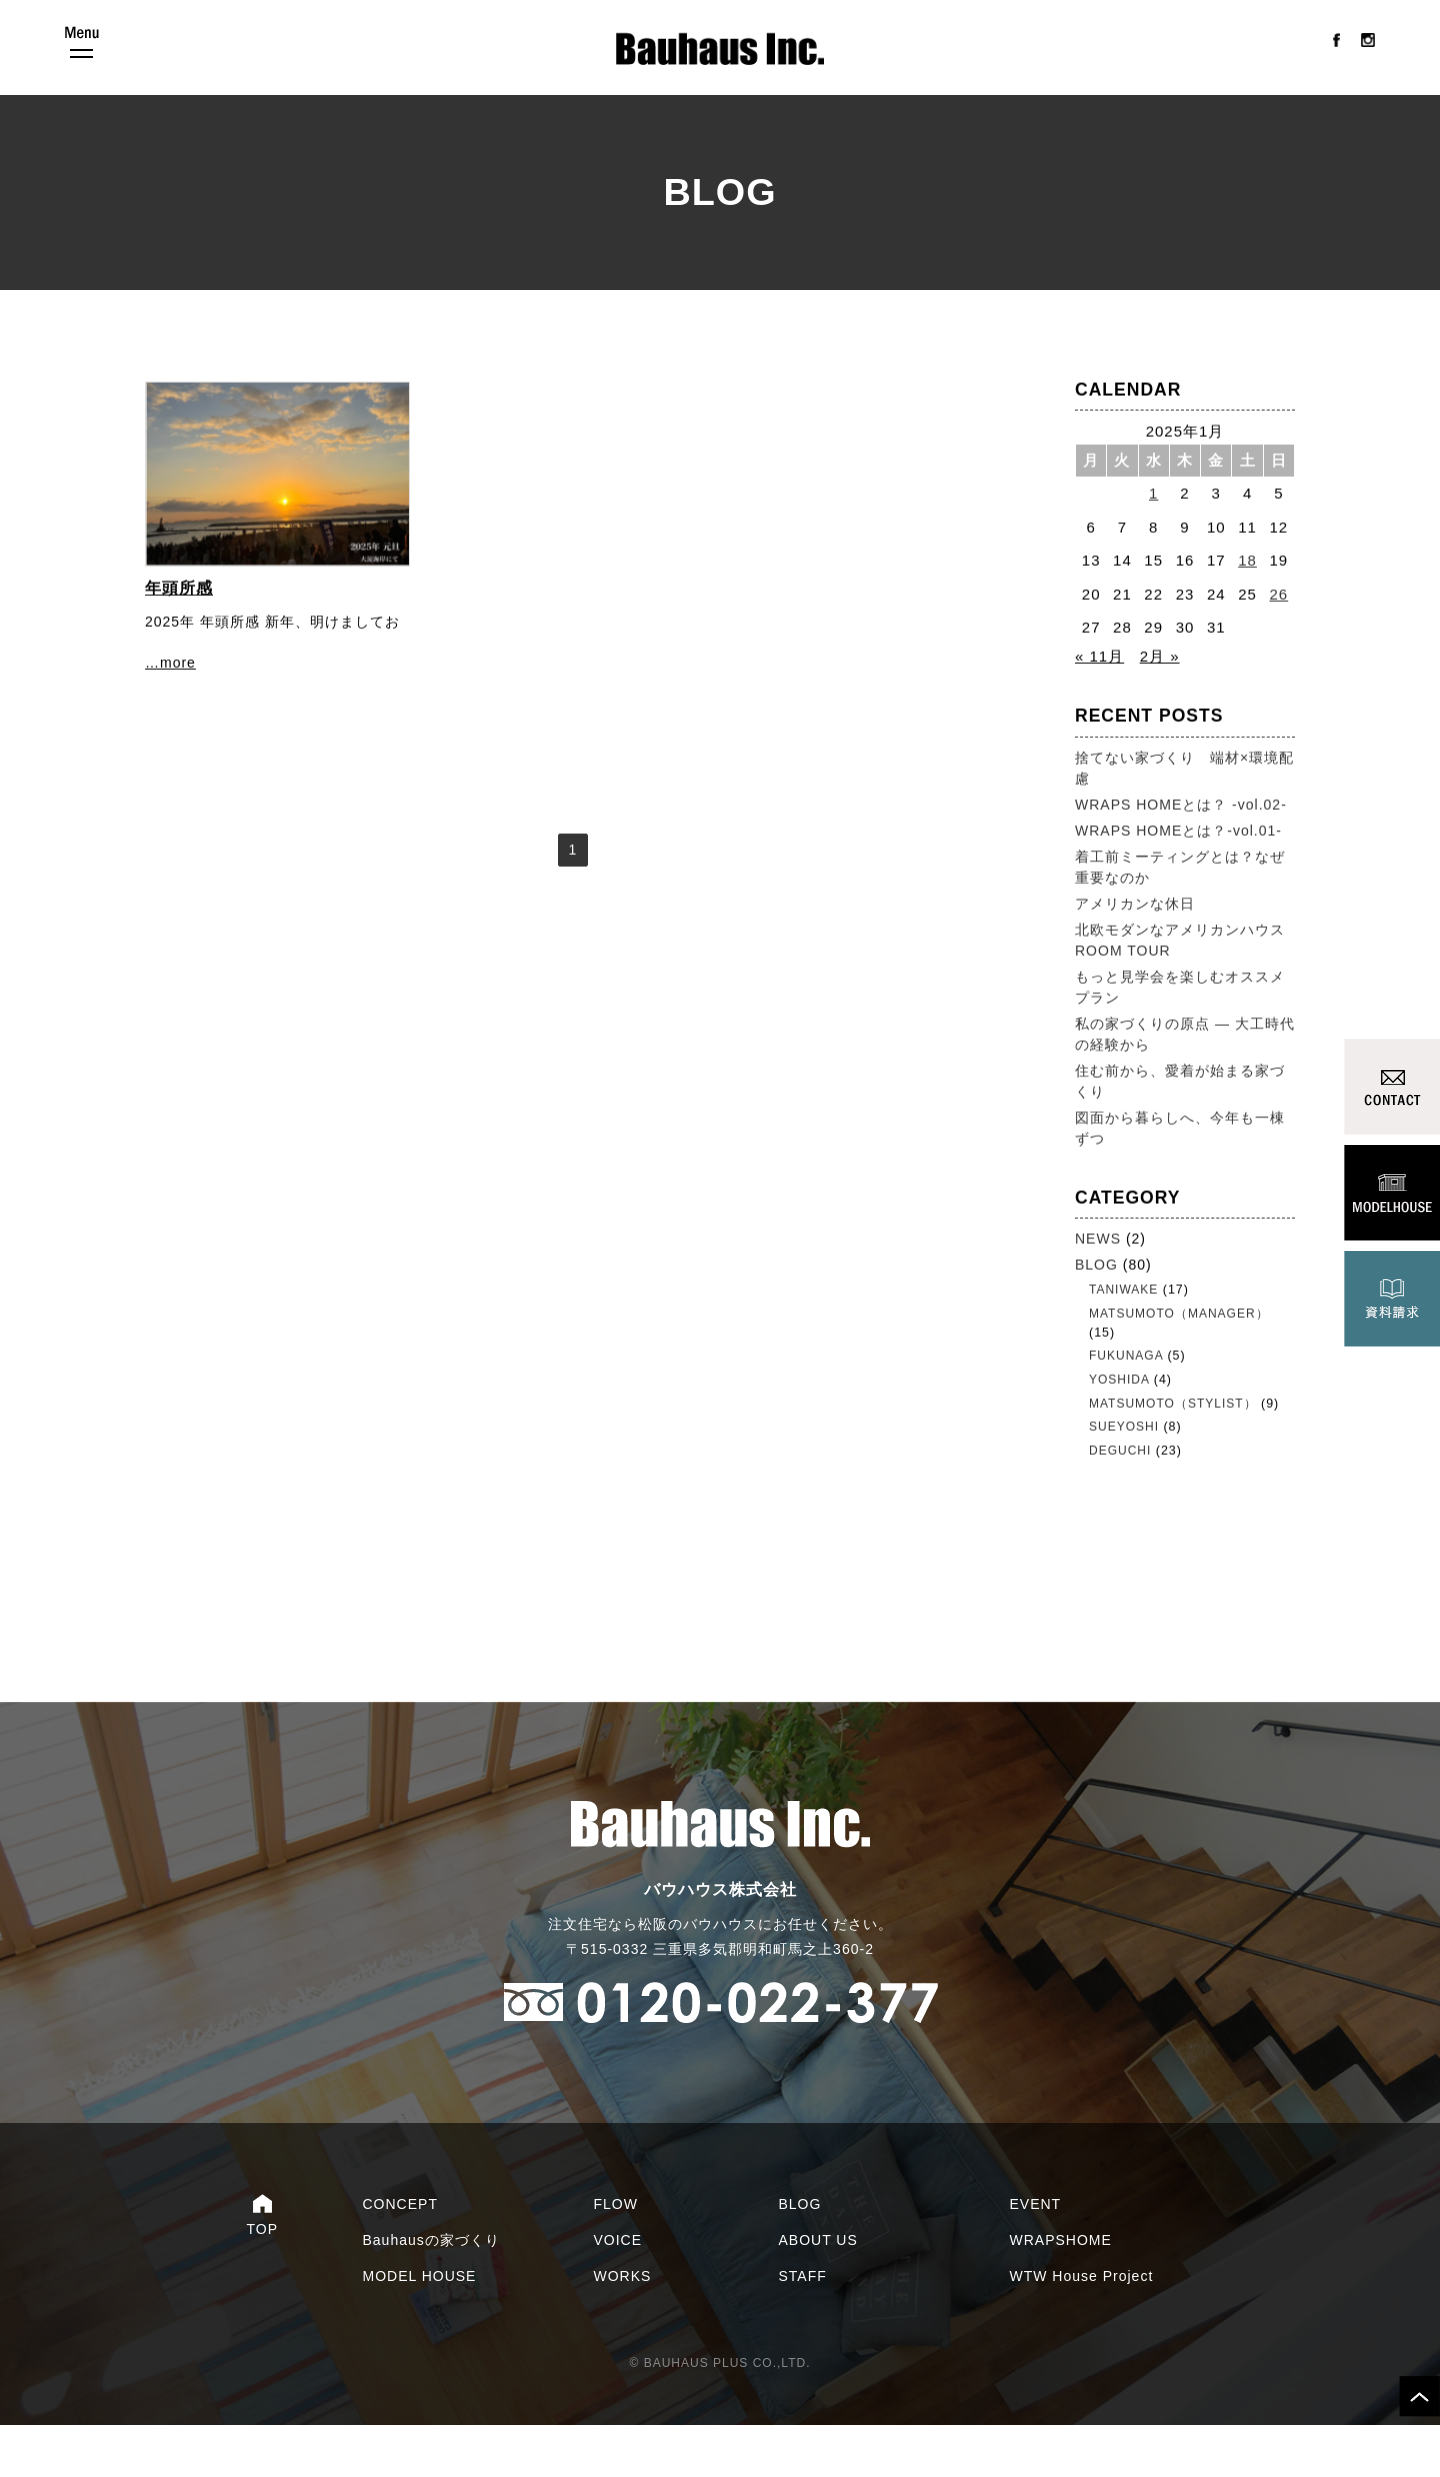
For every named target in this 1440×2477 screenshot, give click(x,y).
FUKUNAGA (1126, 1399)
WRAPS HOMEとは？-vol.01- (1178, 876)
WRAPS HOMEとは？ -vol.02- (1181, 850)
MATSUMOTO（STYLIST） (1173, 1445)
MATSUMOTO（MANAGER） (1179, 1358)
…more (170, 708)
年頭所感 (179, 633)
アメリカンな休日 (1135, 949)
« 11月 (1099, 701)
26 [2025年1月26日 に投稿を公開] (1279, 639)
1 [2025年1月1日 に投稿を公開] (1153, 538)
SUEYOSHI (1124, 1468)
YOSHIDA (1119, 1422)
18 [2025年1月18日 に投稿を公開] (1247, 605)
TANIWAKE (1123, 1335)
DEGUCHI (1120, 1491)
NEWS (1098, 1284)
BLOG (1096, 1310)
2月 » (1160, 701)
